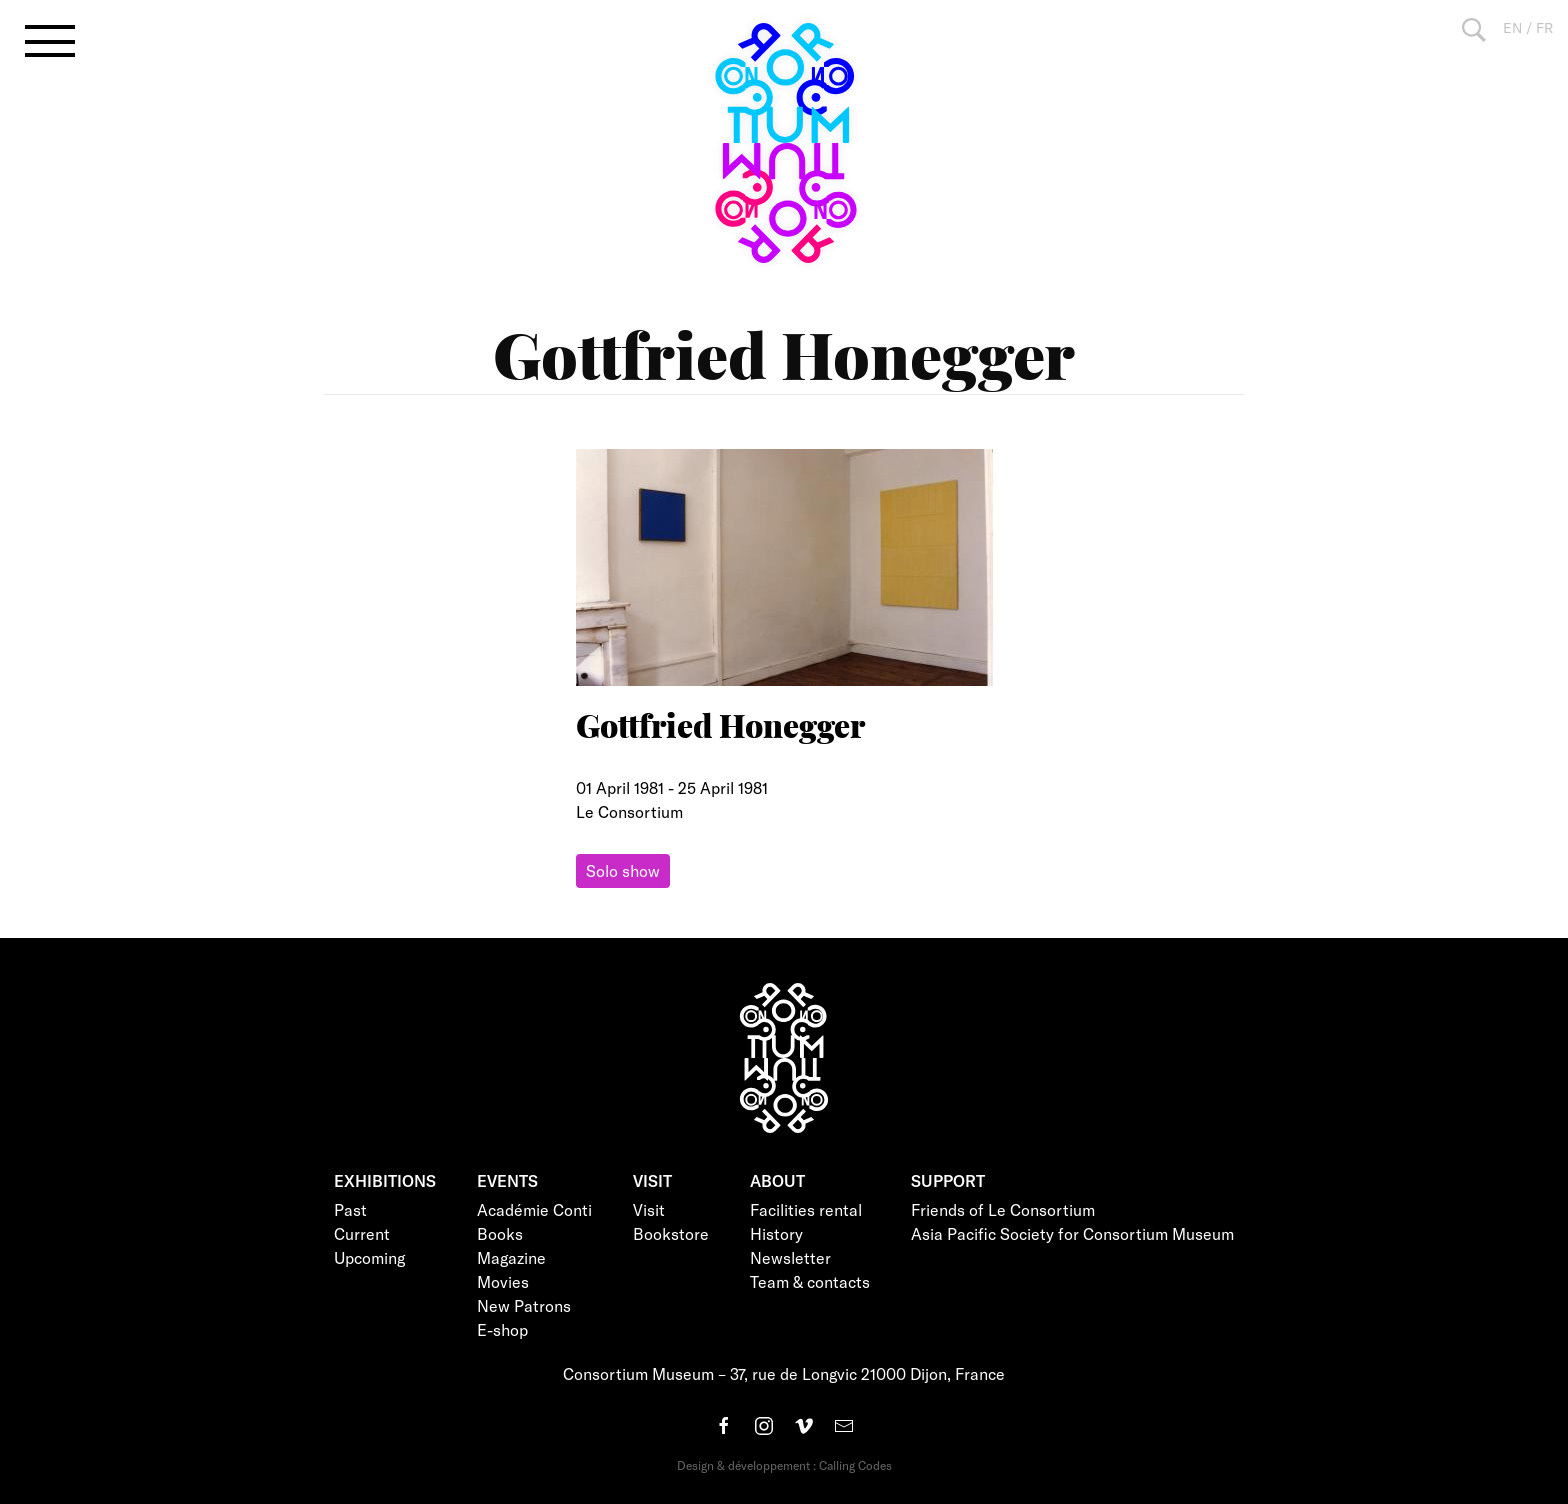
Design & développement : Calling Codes (784, 1465)
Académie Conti (534, 1209)
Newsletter (790, 1257)
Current (362, 1233)
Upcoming (369, 1257)
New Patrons (524, 1305)
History (776, 1233)
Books (500, 1233)
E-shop (502, 1329)
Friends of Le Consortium (1003, 1209)
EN (1512, 27)
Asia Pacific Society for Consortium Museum (1072, 1233)
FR (1544, 27)
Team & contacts (810, 1281)
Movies (503, 1281)
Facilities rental (806, 1209)
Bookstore (671, 1233)
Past (350, 1209)
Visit (649, 1209)
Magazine (511, 1257)
